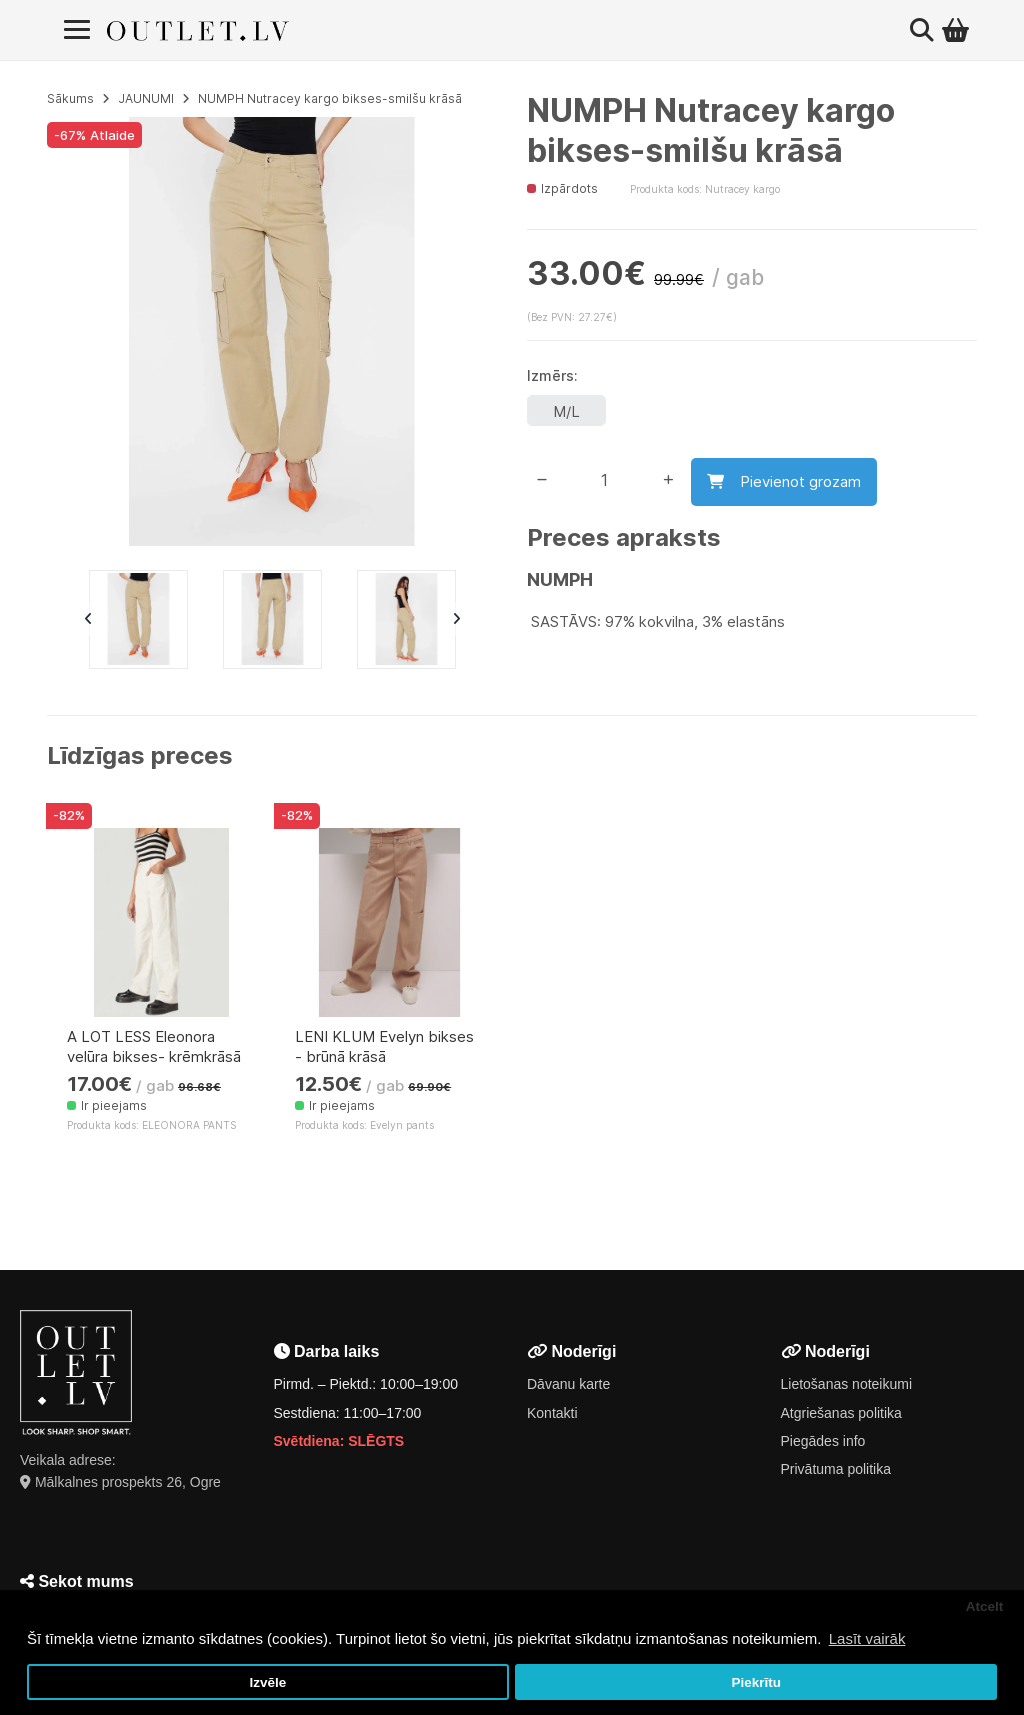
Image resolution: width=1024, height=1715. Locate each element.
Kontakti (552, 1413)
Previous (88, 619)
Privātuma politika (836, 1469)
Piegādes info (823, 1441)
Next (456, 619)
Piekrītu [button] (756, 1682)
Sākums (70, 98)
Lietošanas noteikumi (847, 1384)
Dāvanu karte (568, 1384)
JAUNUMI (146, 98)
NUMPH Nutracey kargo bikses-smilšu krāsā (330, 98)
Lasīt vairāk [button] (867, 1638)
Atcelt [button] (985, 1606)
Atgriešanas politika (841, 1413)
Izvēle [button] (267, 1682)
